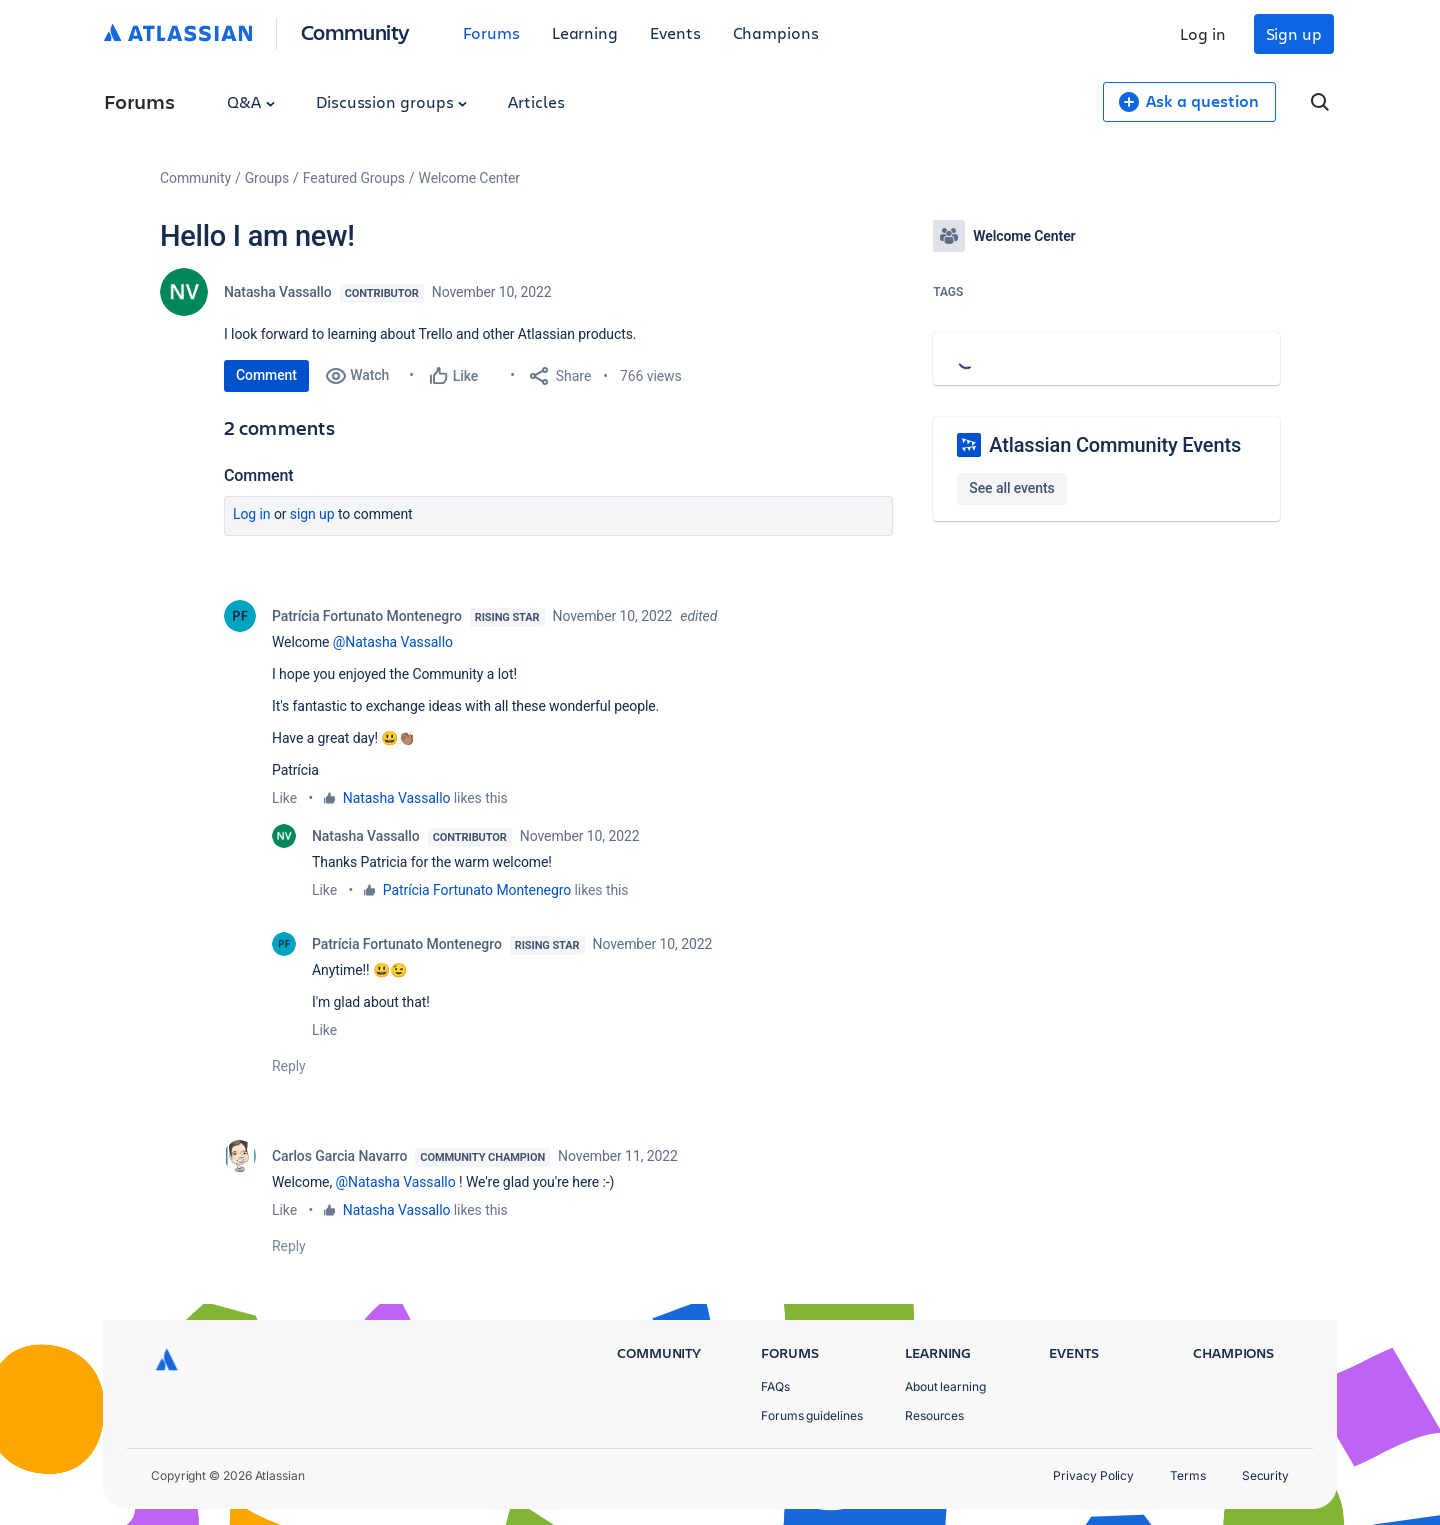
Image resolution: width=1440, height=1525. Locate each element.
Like (284, 798)
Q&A (251, 101)
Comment (266, 375)
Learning (585, 32)
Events (675, 32)
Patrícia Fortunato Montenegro (367, 616)
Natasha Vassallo (278, 292)
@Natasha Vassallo (393, 642)
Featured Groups (354, 178)
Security (1265, 1475)
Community (355, 31)
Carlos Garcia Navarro (339, 1156)
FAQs (775, 1386)
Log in (1203, 33)
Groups (267, 178)
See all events (1011, 488)
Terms (1188, 1475)
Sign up (1294, 33)
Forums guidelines (812, 1415)
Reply (289, 1066)
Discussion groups (392, 101)
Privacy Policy (1093, 1475)
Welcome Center (469, 178)
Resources (934, 1415)
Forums (491, 32)
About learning (945, 1386)
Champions (776, 32)
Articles (536, 101)
